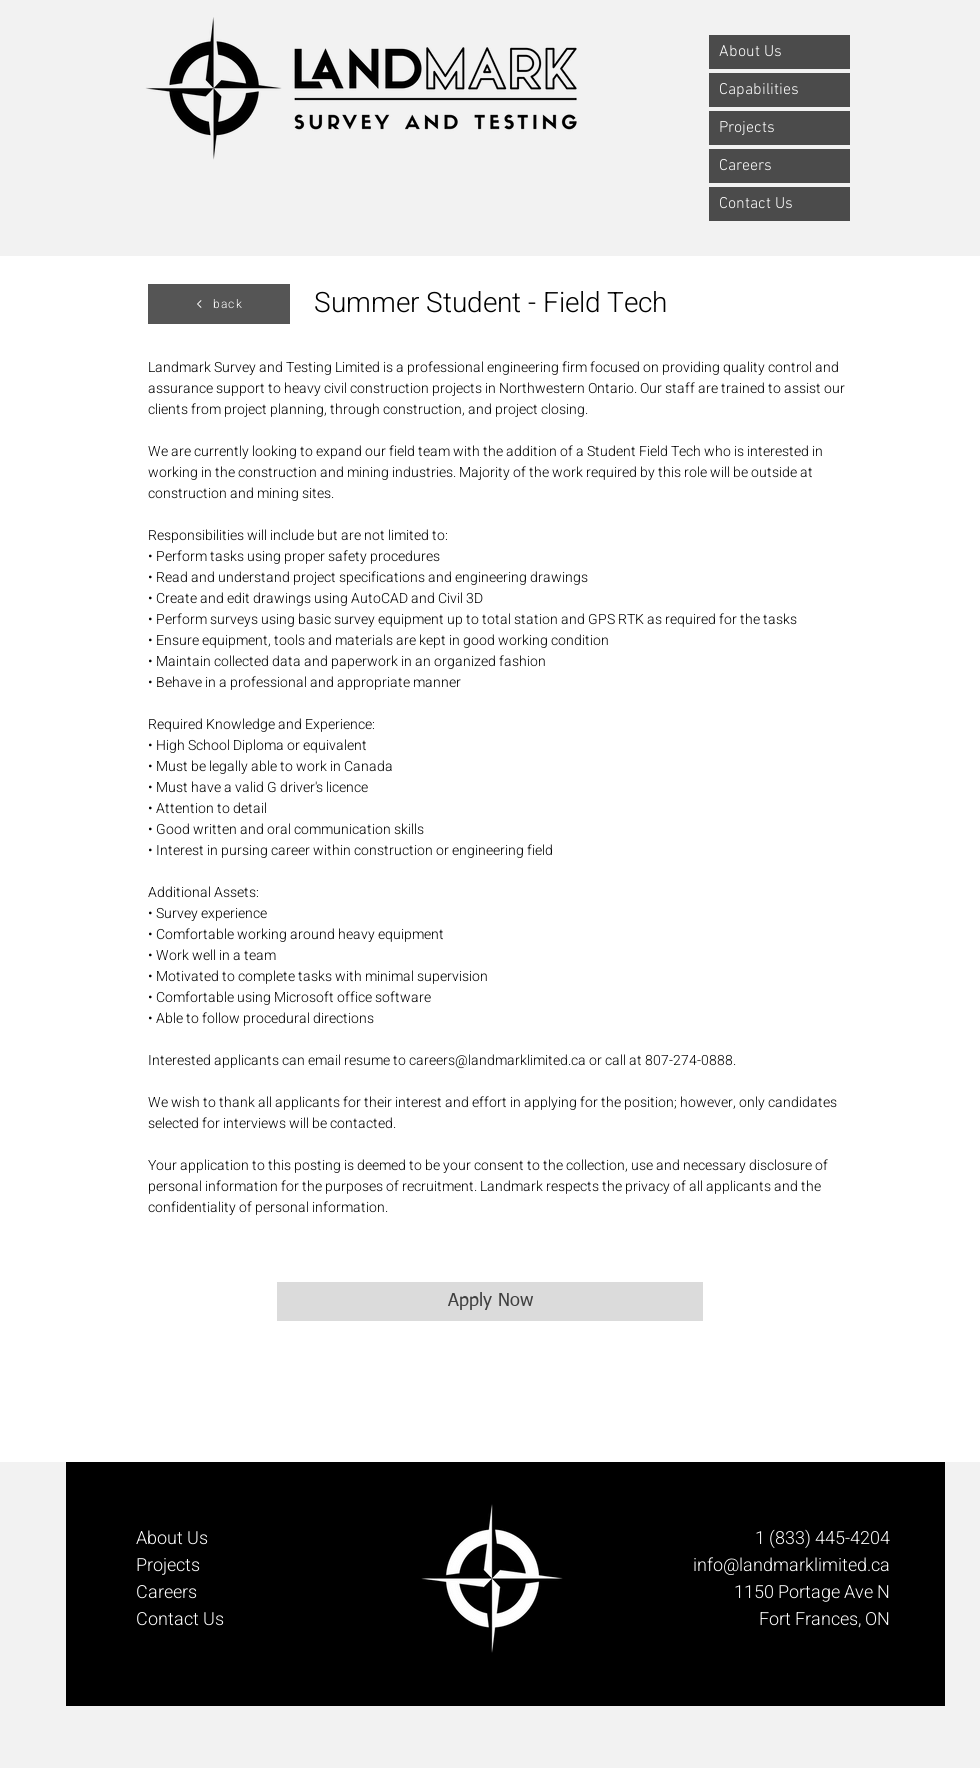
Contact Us (756, 204)
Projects (747, 128)
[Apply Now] (490, 1301)
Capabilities (759, 90)
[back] (219, 304)
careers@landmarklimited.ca (497, 1060)
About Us (750, 52)
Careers (745, 166)
